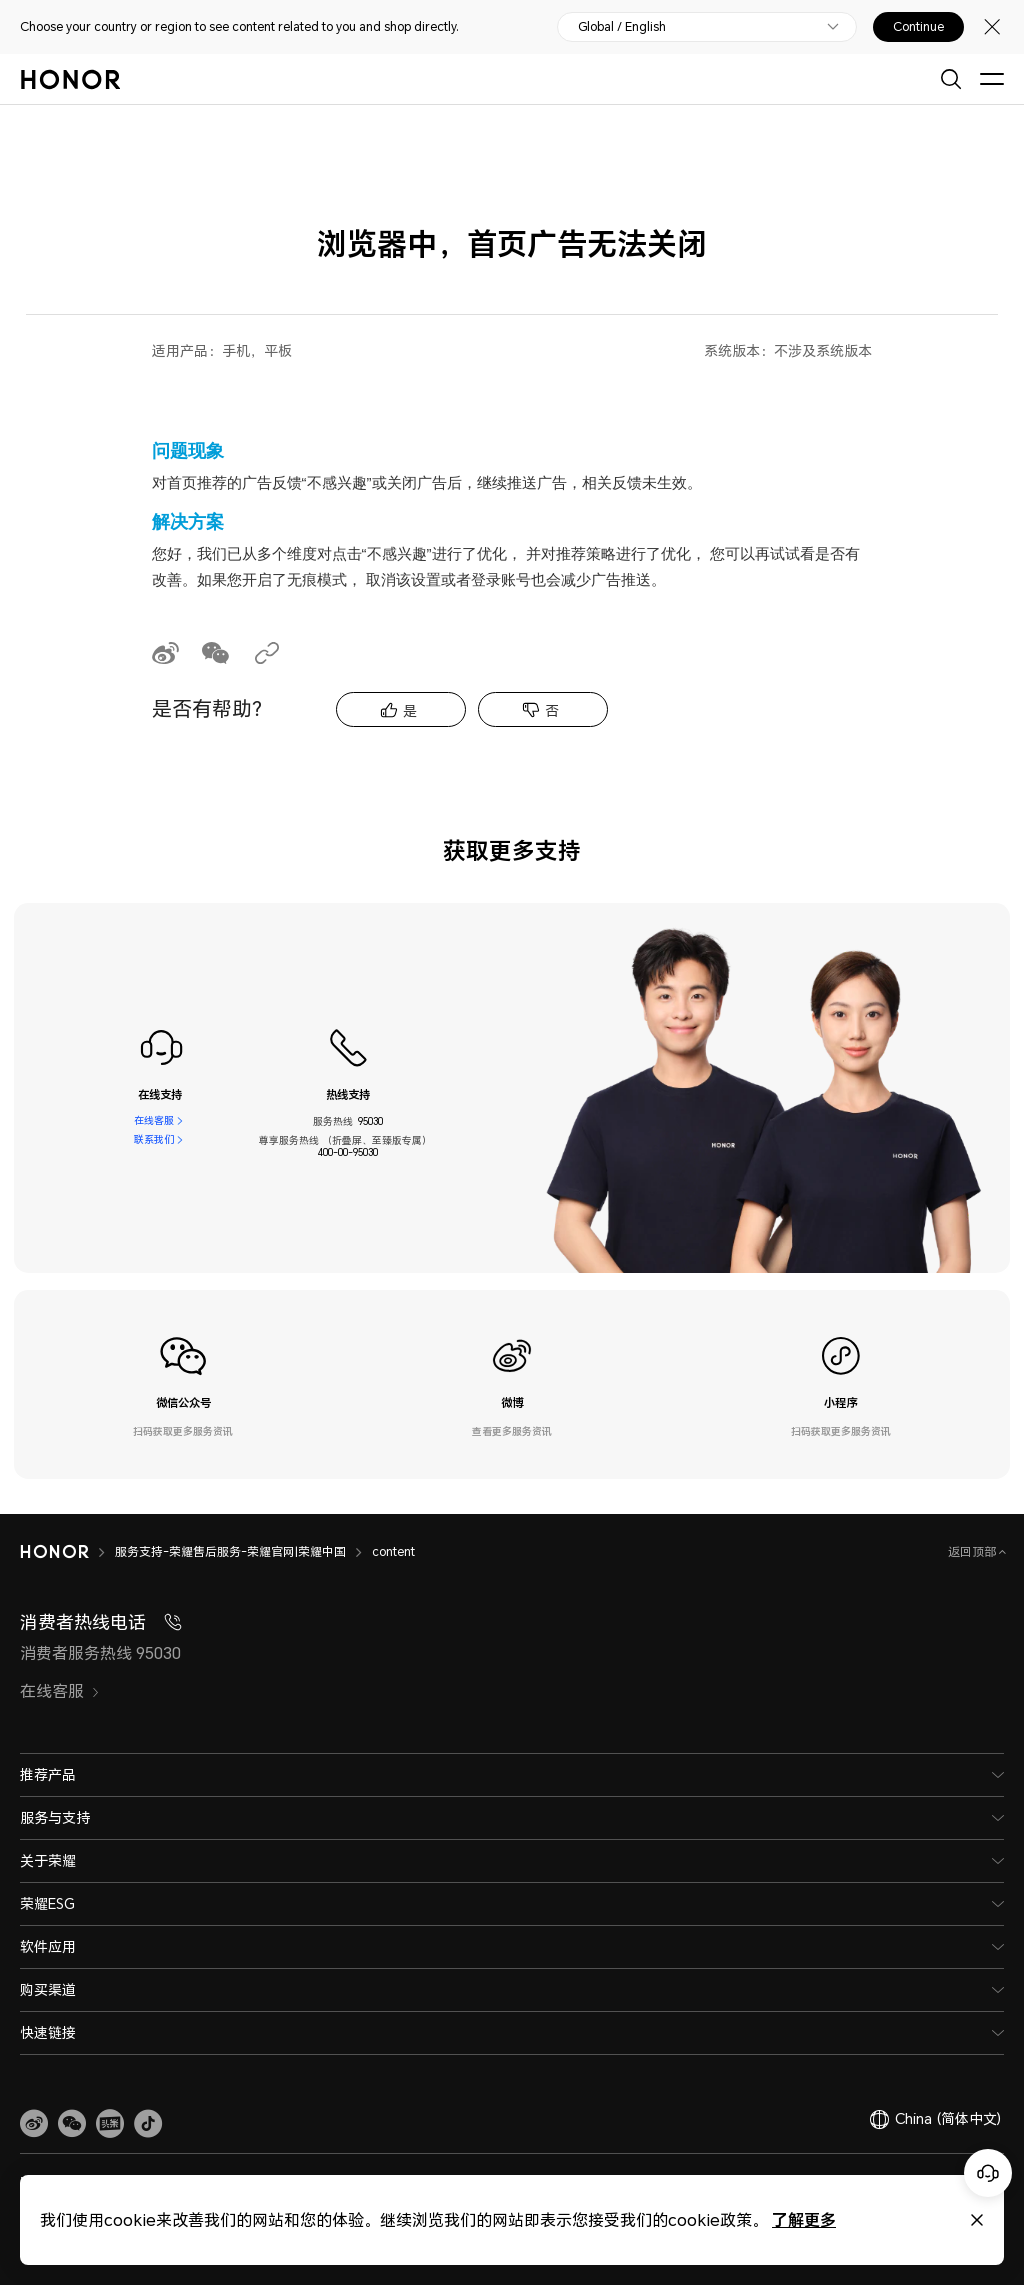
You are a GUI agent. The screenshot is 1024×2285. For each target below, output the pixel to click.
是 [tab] (410, 710)
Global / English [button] (622, 27)
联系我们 (154, 1140)
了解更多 (804, 2219)
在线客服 (154, 1121)
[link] (34, 2124)
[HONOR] (67, 1552)
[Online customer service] (988, 2173)
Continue (918, 27)
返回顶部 (973, 1551)
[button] (72, 2124)
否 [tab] (552, 710)
